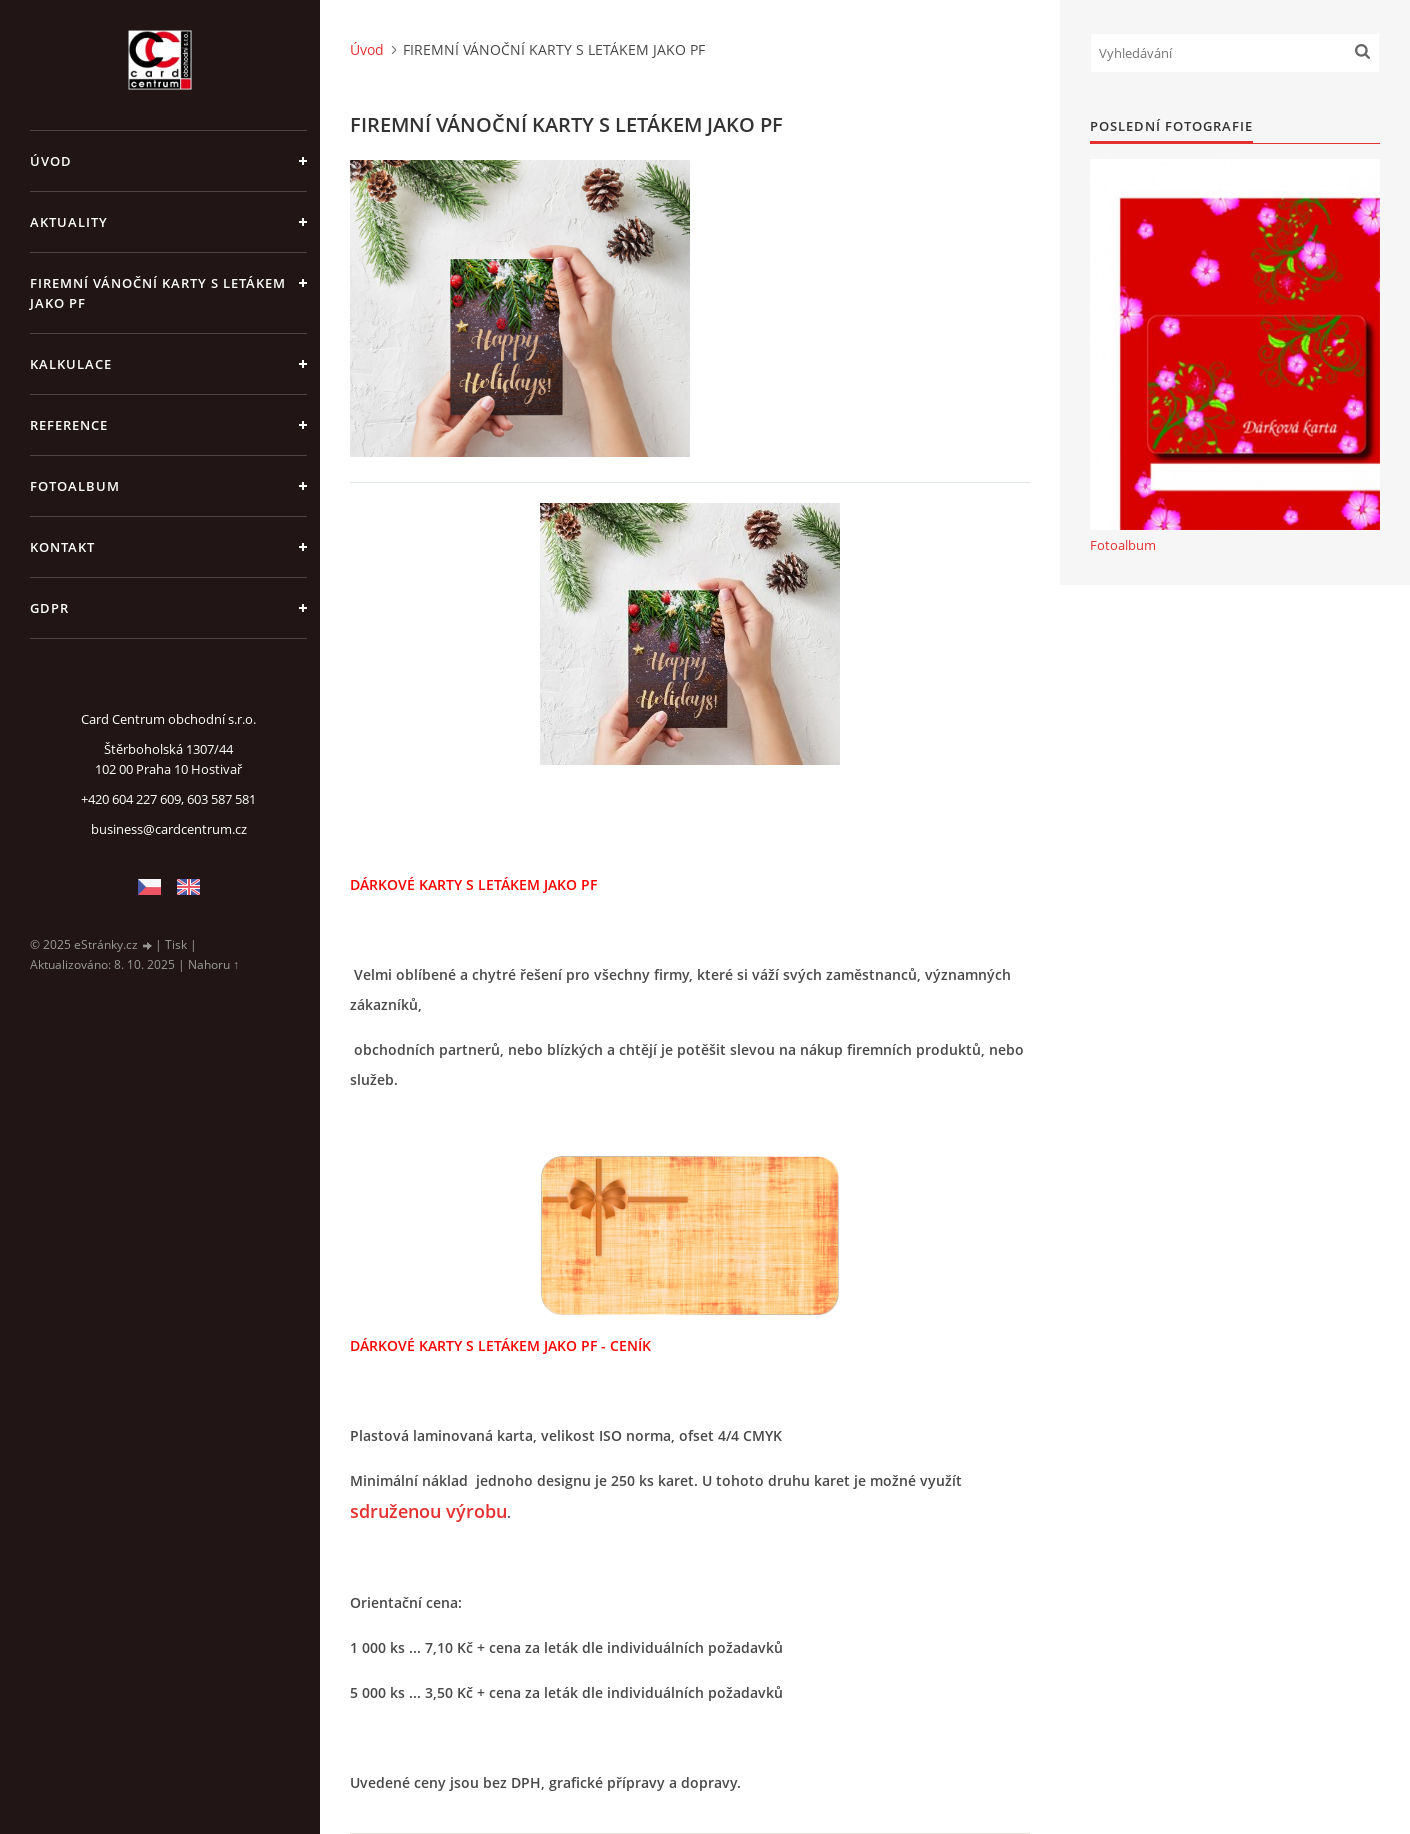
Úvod (51, 161)
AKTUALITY (69, 222)
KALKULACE (71, 364)
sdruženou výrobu (428, 1511)
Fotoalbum (75, 486)
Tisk (176, 944)
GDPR (49, 608)
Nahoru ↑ (213, 964)
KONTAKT (62, 547)
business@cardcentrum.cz (169, 829)
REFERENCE (69, 425)
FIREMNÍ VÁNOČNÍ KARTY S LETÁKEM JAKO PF (158, 293)
